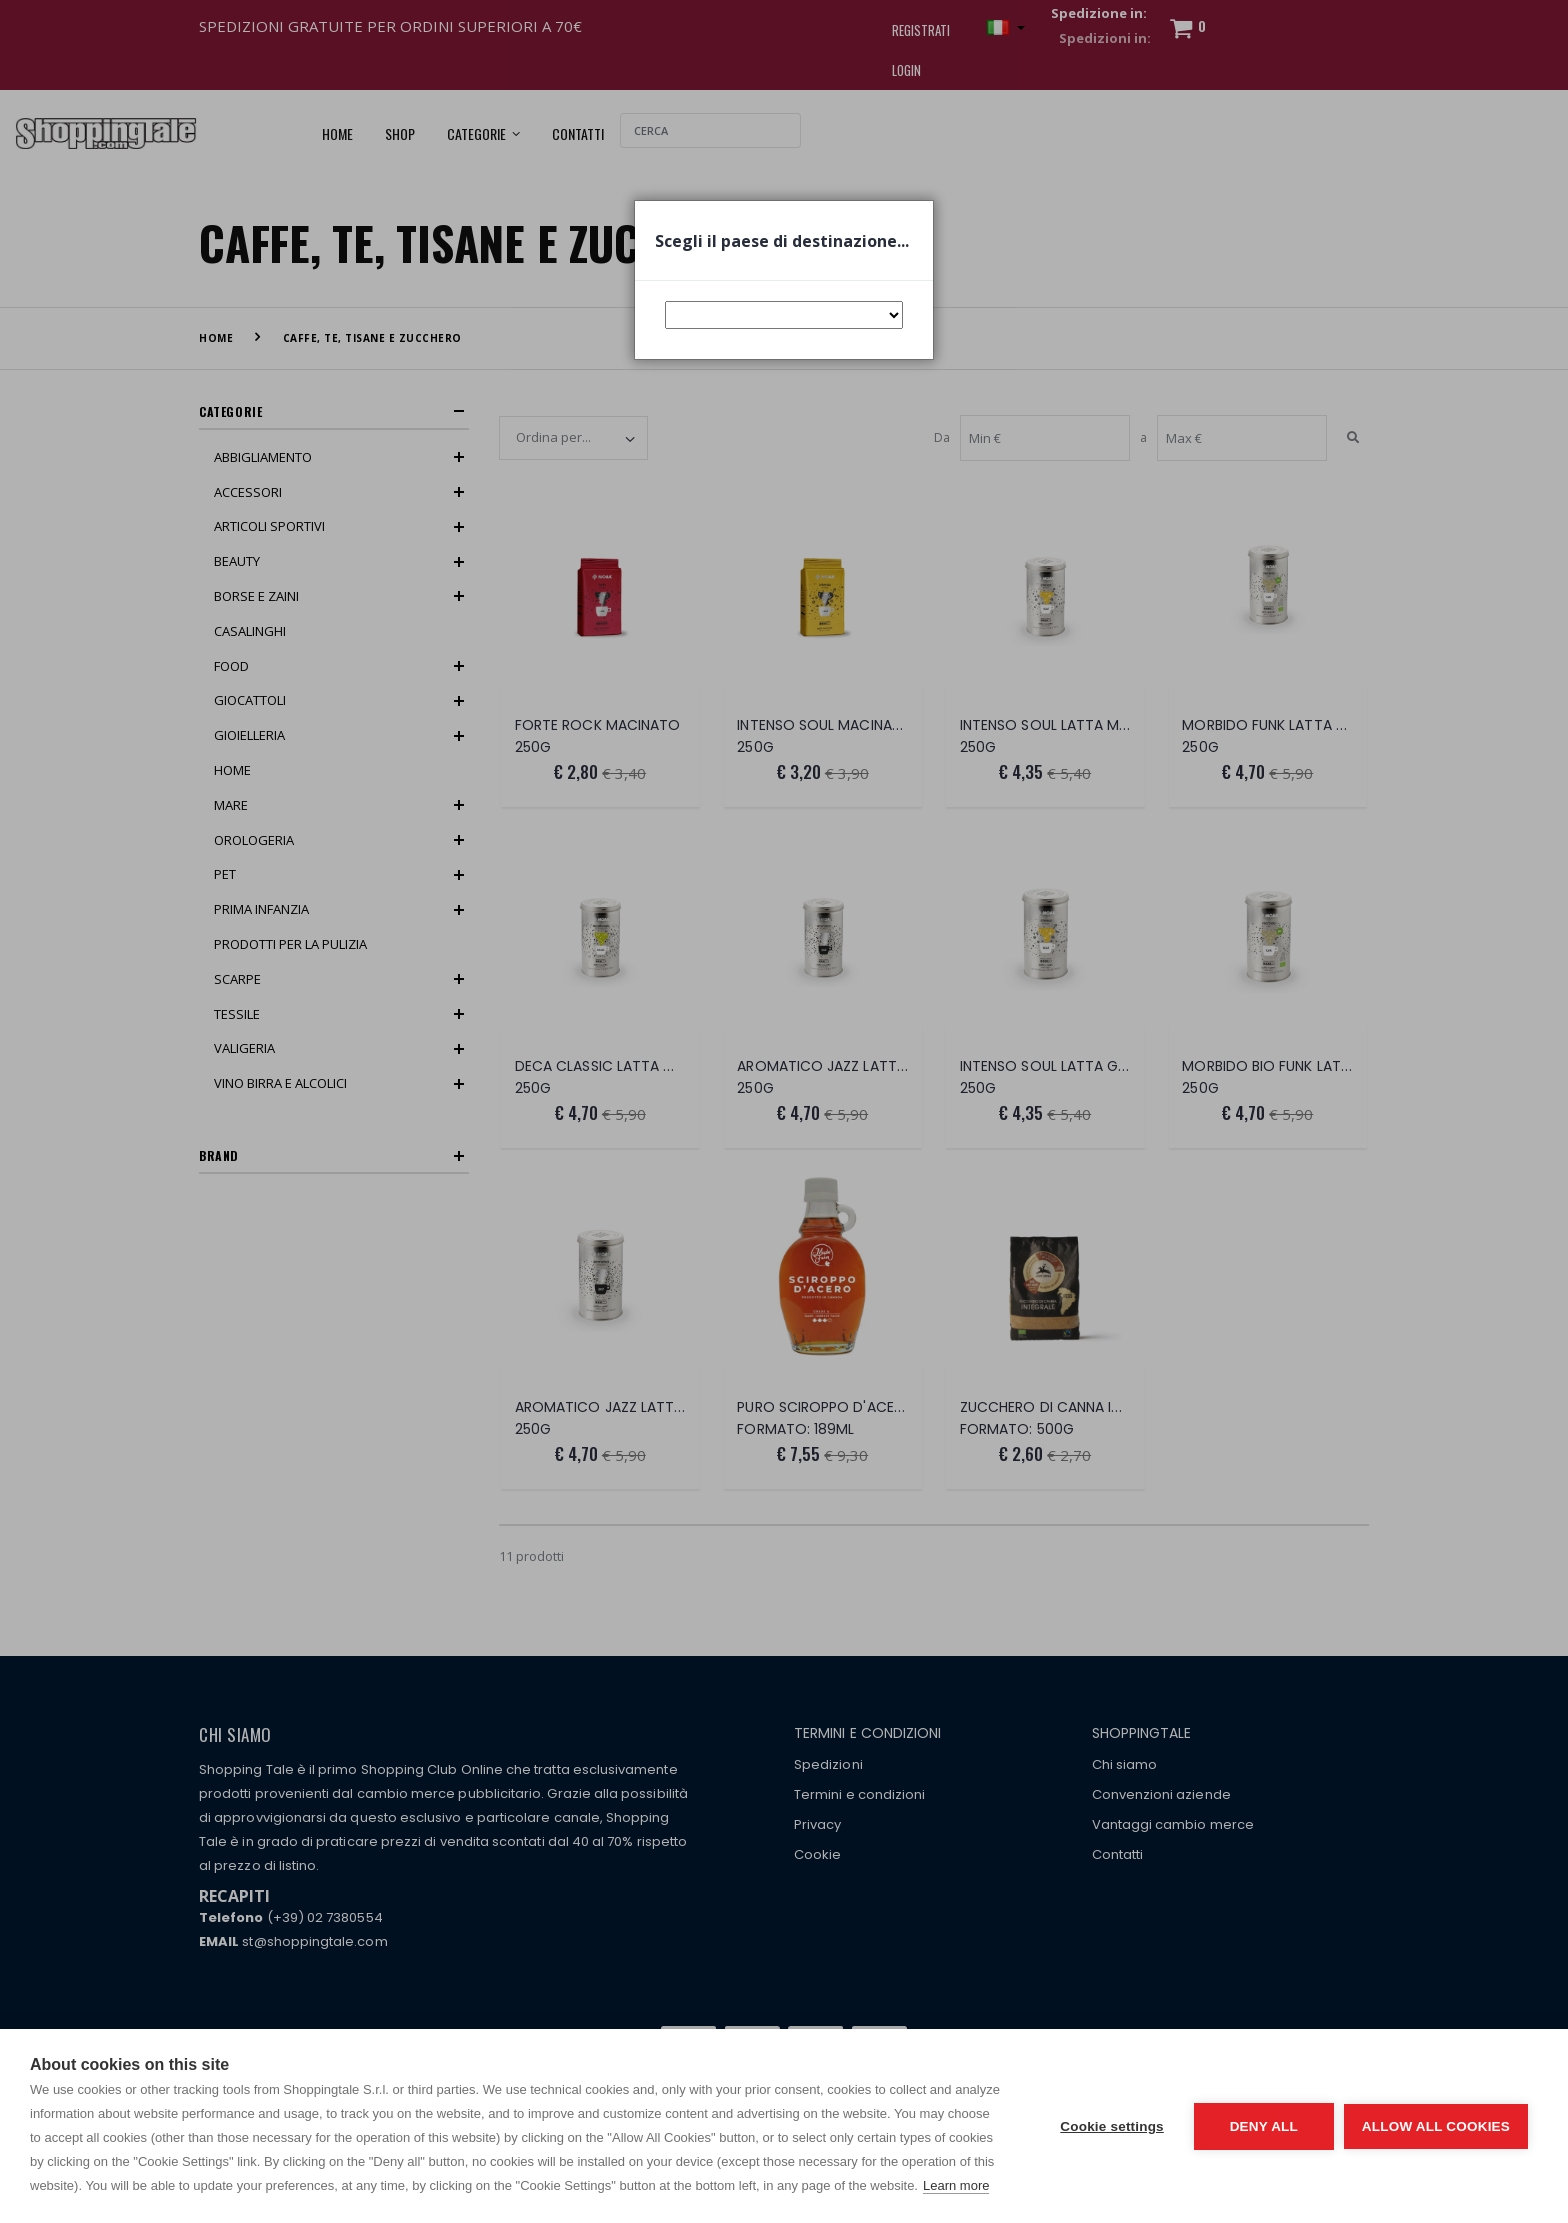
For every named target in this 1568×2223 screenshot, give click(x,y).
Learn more (956, 2185)
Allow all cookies (1436, 2126)
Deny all (1264, 2126)
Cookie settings (1112, 2126)
